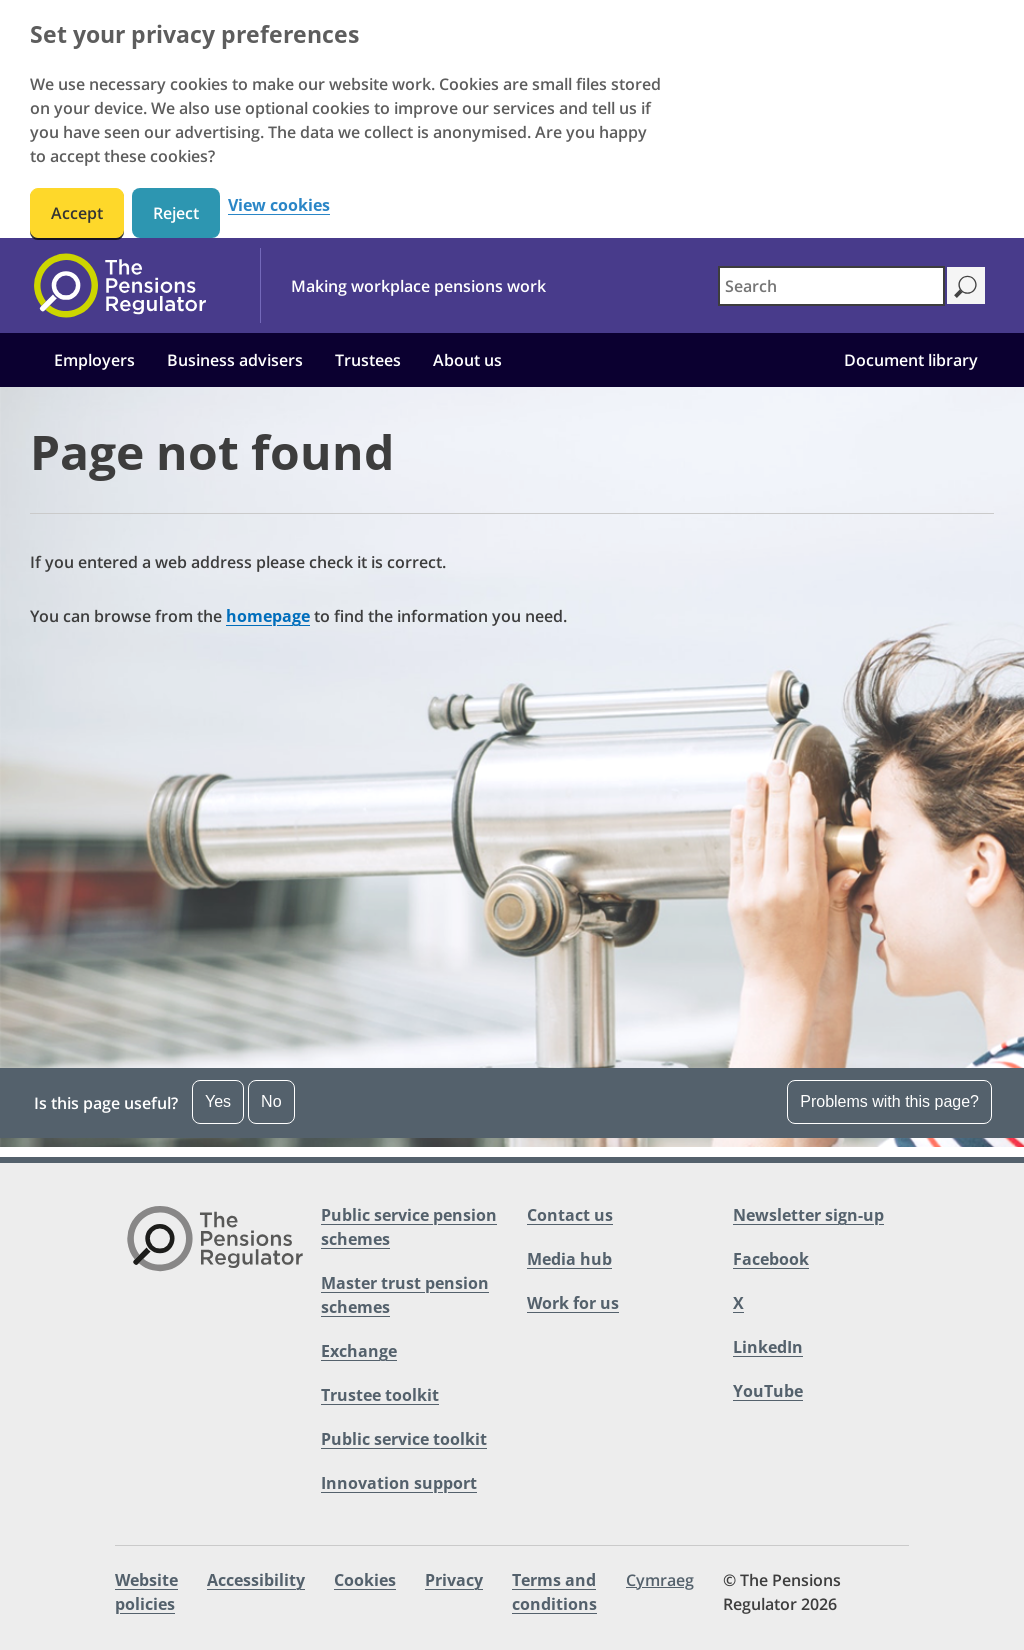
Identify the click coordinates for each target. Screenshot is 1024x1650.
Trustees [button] (368, 360)
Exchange (359, 1351)
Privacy (454, 1580)
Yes (218, 1101)
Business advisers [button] (235, 360)
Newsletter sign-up (808, 1215)
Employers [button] (94, 360)
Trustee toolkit (380, 1395)
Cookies (365, 1580)
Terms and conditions (554, 1592)
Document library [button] (911, 360)
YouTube (768, 1391)
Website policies (146, 1592)
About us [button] (467, 360)
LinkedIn (768, 1347)
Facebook (771, 1259)
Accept (77, 213)
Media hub (569, 1259)
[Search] (965, 285)
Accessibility (256, 1580)
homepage (268, 616)
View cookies (279, 205)
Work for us (573, 1303)
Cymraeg (660, 1580)
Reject (176, 213)
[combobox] (831, 286)
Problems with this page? (889, 1101)
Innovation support (399, 1483)
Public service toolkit (404, 1439)
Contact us (570, 1215)
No (271, 1101)
